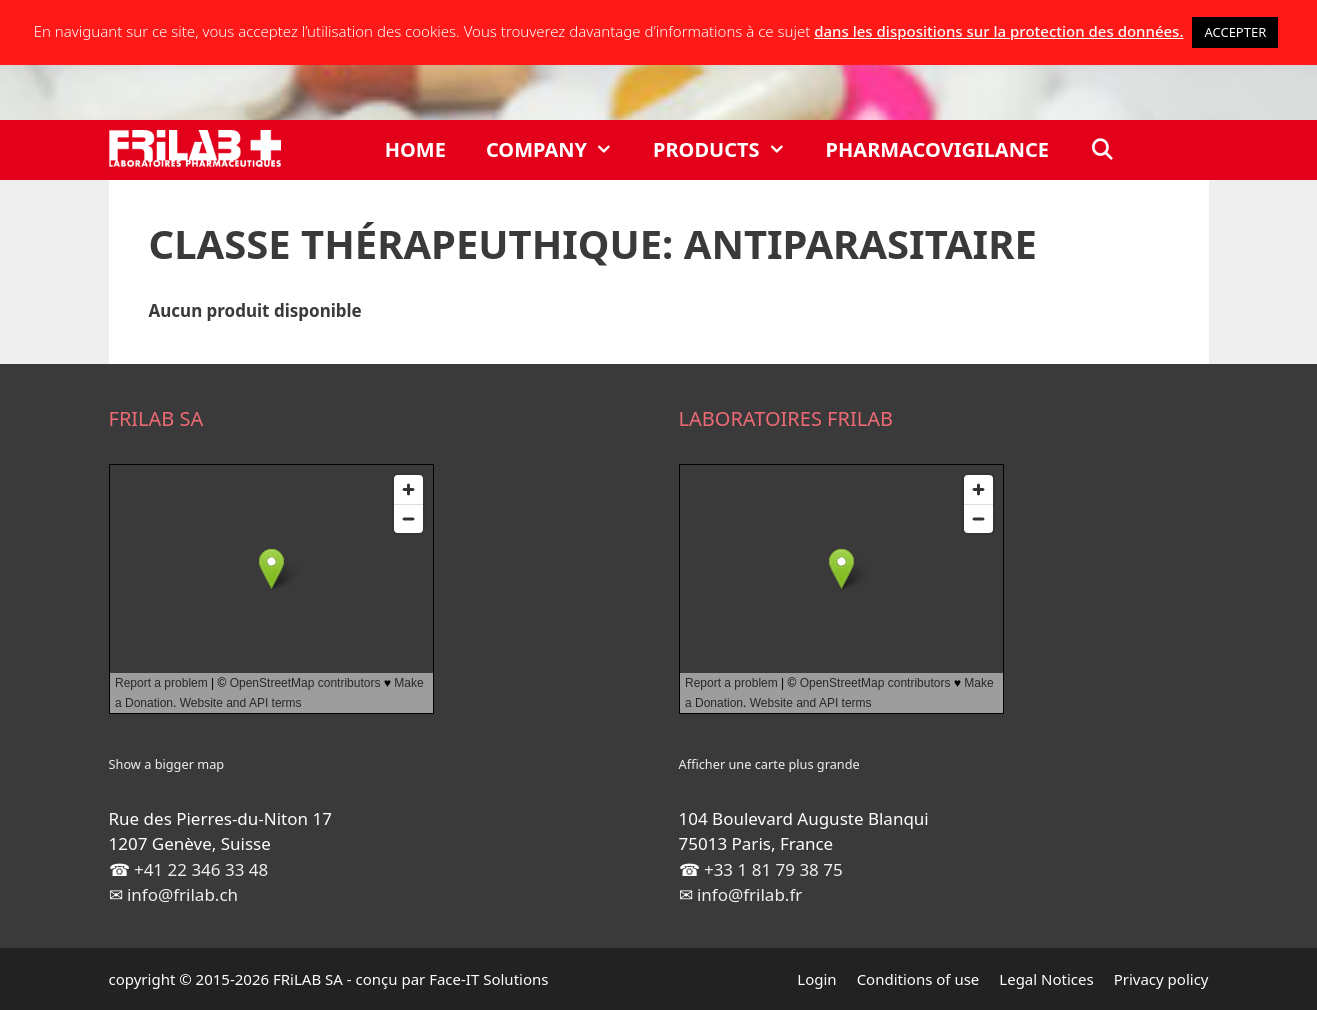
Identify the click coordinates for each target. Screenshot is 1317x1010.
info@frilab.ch (182, 894)
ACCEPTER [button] (1235, 32)
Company (559, 150)
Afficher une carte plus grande (769, 764)
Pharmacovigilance (937, 149)
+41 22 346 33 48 (201, 869)
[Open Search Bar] (1102, 150)
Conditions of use (918, 979)
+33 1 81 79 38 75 (773, 869)
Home (415, 149)
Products (729, 150)
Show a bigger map (167, 764)
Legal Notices (1046, 979)
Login (816, 979)
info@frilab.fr (749, 894)
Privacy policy (1161, 979)
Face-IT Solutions (488, 979)
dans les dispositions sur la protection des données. (998, 31)
